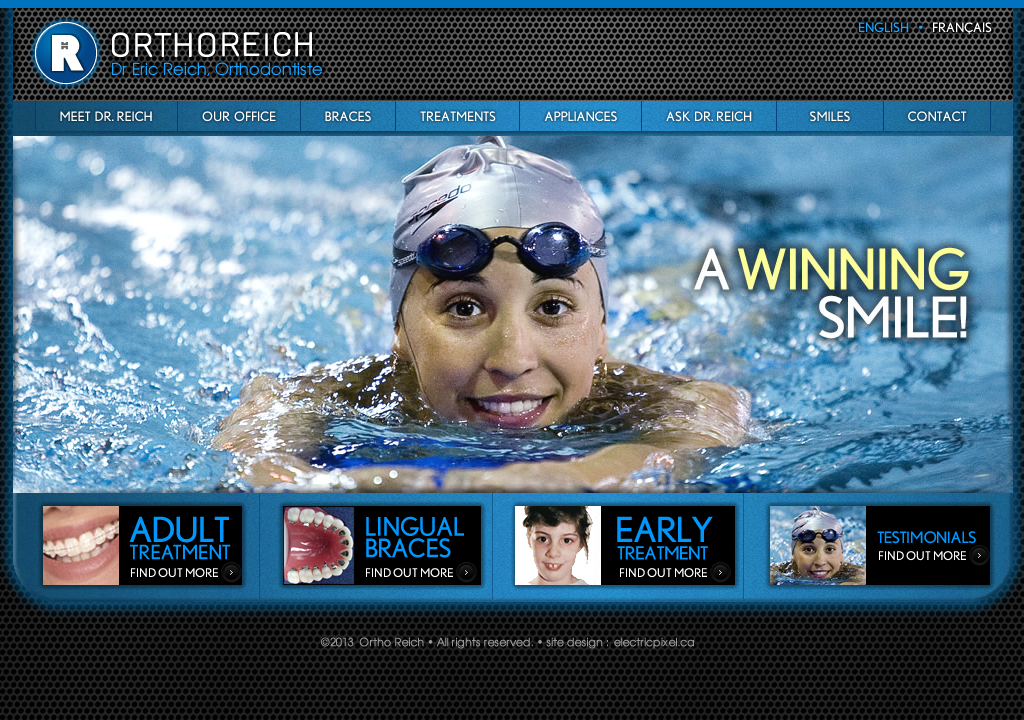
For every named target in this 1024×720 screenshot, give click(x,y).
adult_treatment (143, 544)
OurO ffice (238, 116)
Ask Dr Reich (708, 116)
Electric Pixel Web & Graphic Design (654, 643)
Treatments (457, 116)
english (888, 27)
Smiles (829, 116)
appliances (580, 116)
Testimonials (878, 544)
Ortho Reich (180, 53)
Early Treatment (625, 544)
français (960, 27)
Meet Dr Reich (106, 116)
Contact (937, 116)
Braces (347, 116)
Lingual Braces (382, 544)
